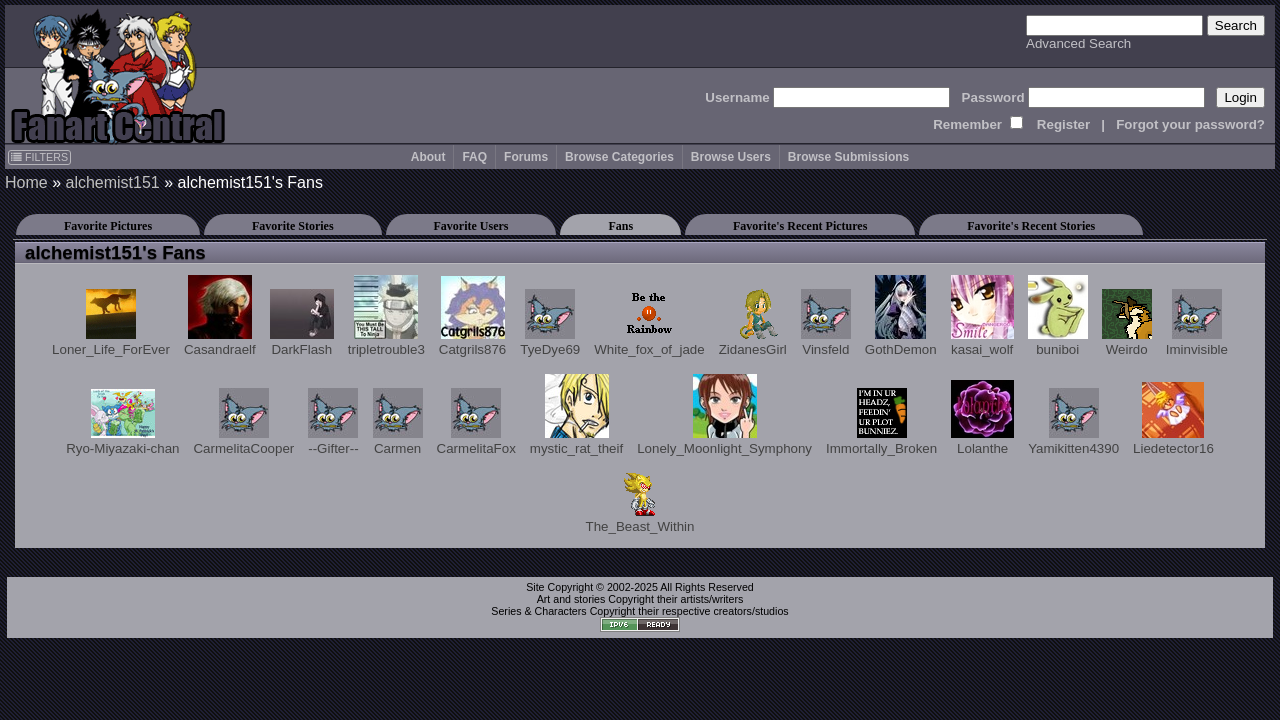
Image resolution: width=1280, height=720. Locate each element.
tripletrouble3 (386, 316)
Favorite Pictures (108, 226)
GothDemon (901, 316)
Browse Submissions (848, 157)
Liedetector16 (1173, 419)
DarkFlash (302, 323)
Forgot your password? (1190, 124)
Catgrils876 (472, 316)
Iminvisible (1197, 323)
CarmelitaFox (476, 422)
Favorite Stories (293, 226)
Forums (526, 157)
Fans (620, 226)
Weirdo (1127, 323)
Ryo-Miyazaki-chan (122, 422)
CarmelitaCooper (243, 422)
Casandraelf (220, 316)
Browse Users (731, 157)
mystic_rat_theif (576, 415)
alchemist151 (112, 182)
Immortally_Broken (881, 422)
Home (26, 182)
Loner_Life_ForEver (111, 323)
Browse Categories (619, 157)
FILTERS (39, 157)
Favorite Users (471, 226)
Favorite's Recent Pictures (800, 226)
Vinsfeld (826, 323)
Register (1063, 124)
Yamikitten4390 (1073, 422)
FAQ (474, 157)
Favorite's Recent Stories (1031, 226)
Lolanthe (982, 418)
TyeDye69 (550, 323)
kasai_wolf (982, 316)
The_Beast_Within (640, 503)
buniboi (1058, 316)
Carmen (398, 422)
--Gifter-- (333, 422)
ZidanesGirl (753, 323)
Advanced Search (1078, 43)
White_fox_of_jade (649, 323)
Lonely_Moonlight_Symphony (724, 415)
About (428, 157)
